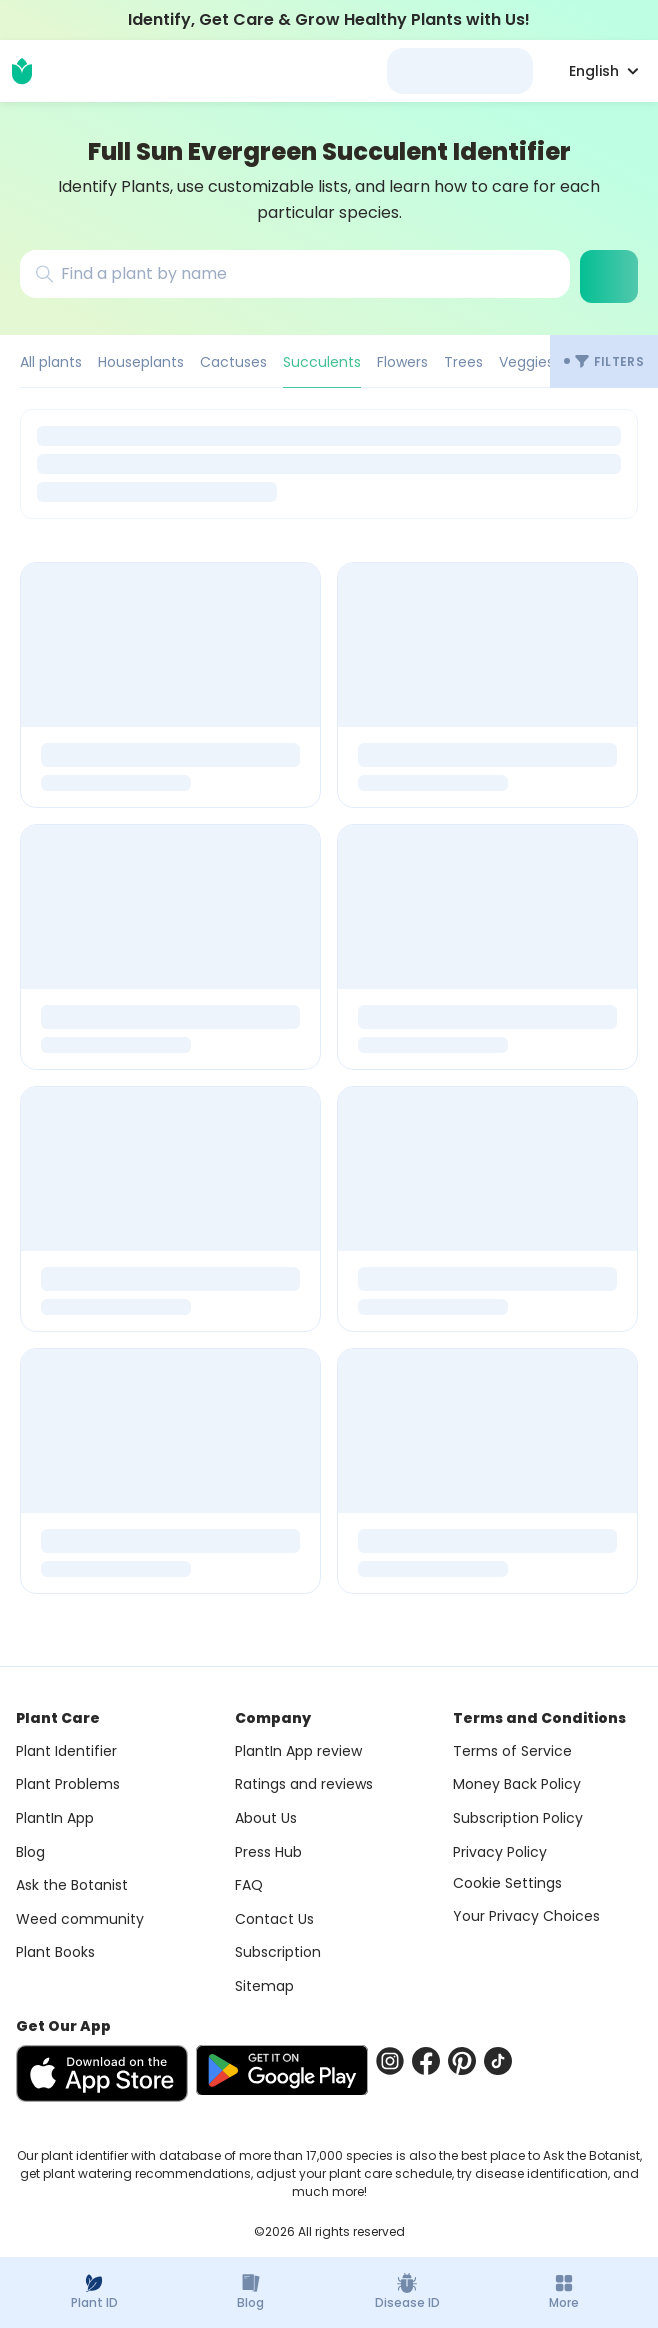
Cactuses (233, 362)
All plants (51, 362)
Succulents (322, 362)
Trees (463, 362)
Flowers (402, 362)
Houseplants (141, 362)
